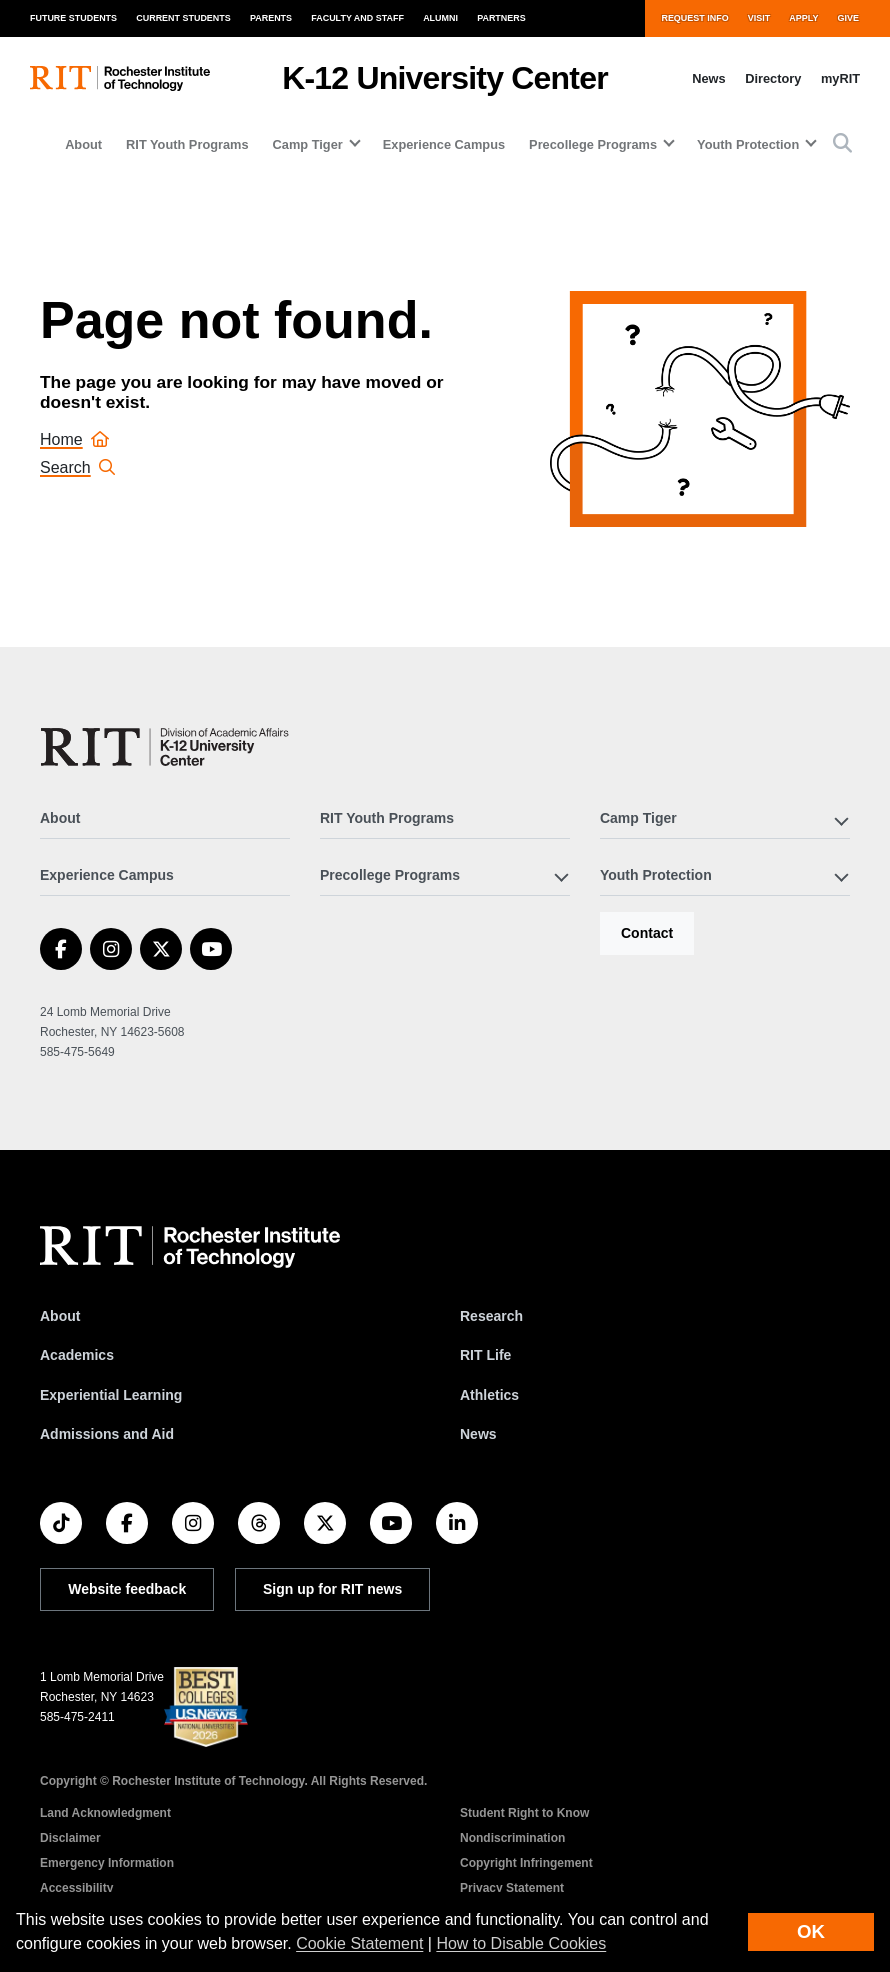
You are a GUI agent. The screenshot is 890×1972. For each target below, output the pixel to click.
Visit (759, 18)
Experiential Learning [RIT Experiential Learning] (111, 1395)
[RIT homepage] (120, 78)
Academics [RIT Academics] (77, 1355)
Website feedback (127, 1589)
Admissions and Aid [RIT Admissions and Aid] (107, 1434)
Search (77, 467)
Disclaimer (70, 1838)
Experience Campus (444, 144)
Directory (773, 78)
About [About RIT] (60, 1316)
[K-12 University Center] (168, 747)
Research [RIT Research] (491, 1316)
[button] (842, 144)
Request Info (694, 18)
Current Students (183, 18)
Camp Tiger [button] (308, 144)
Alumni (440, 18)
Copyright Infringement (526, 1863)
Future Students (73, 18)
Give (848, 18)
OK (811, 1931)
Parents (271, 18)
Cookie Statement (359, 1943)
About (83, 144)
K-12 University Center (445, 78)
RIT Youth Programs (187, 144)
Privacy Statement (512, 1888)
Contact (647, 933)
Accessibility (76, 1888)
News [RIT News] (478, 1434)
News (708, 78)
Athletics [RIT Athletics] (489, 1395)
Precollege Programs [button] (593, 144)
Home (74, 439)
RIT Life (485, 1355)
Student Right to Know (524, 1813)
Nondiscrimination (512, 1838)
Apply (803, 18)
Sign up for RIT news (332, 1589)
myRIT (840, 78)
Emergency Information (107, 1863)
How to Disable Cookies (521, 1943)
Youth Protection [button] (748, 144)
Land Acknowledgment (105, 1813)
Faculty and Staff (357, 18)
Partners (501, 18)
